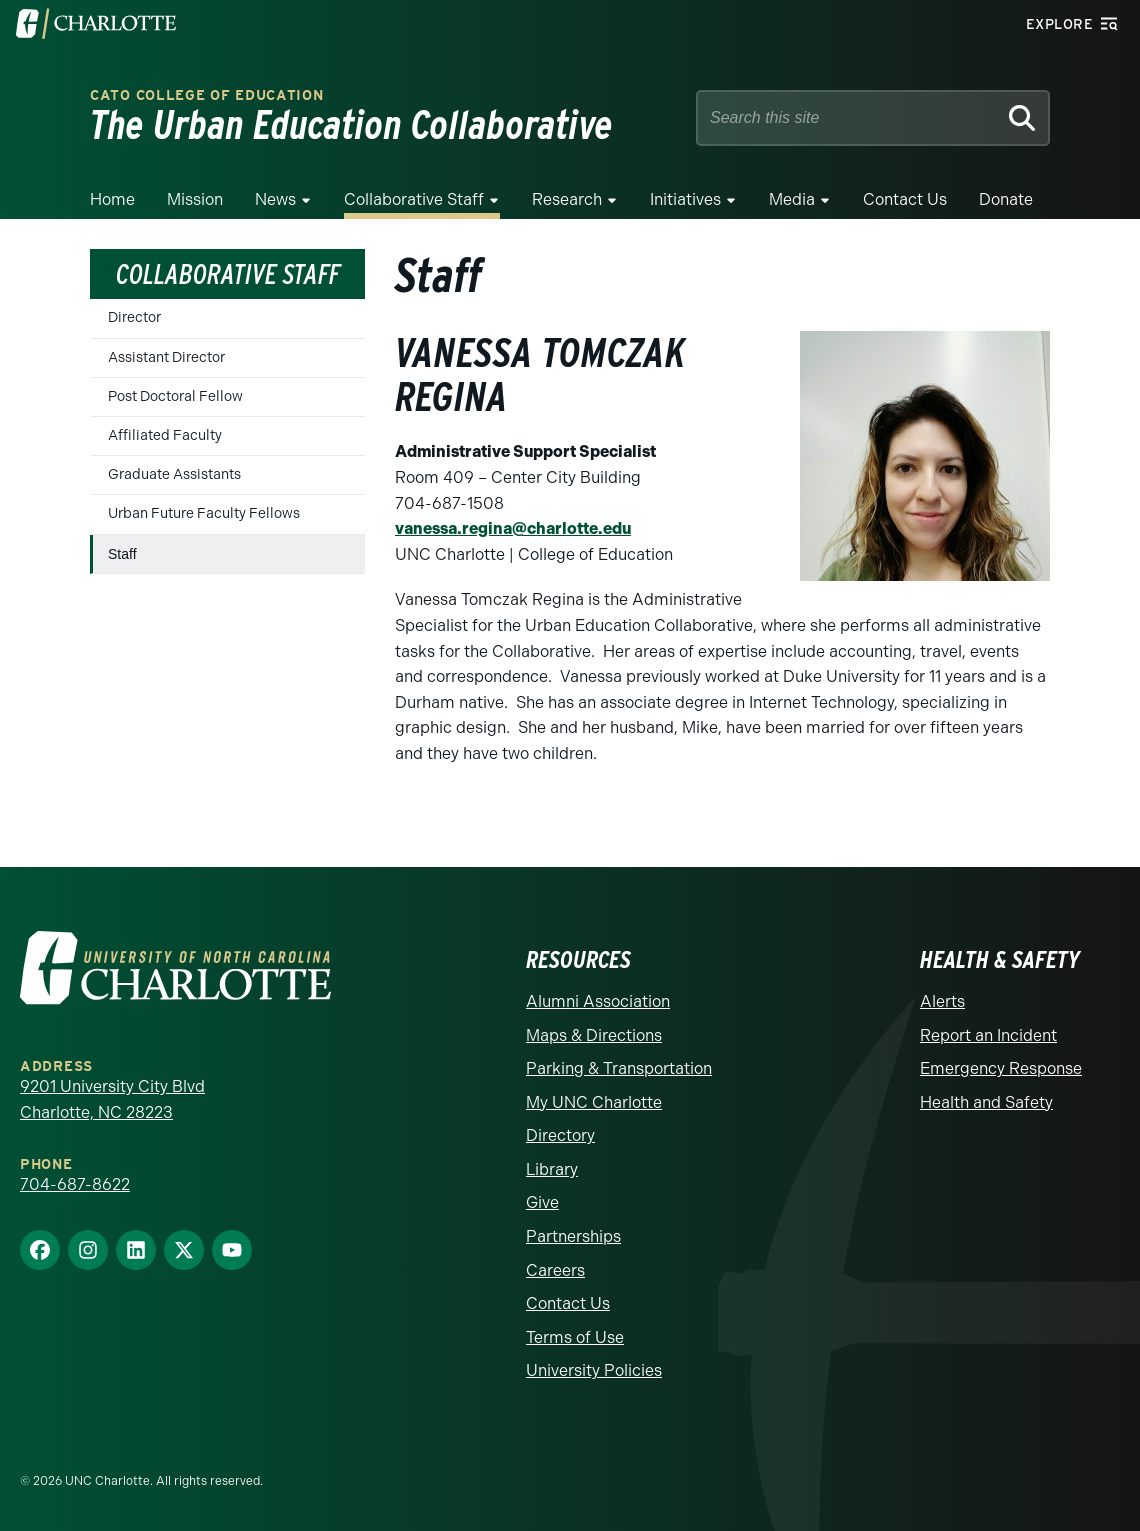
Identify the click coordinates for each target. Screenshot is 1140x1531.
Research (567, 199)
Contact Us (905, 199)
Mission (195, 199)
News (275, 199)
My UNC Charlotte (594, 1102)
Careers (555, 1270)
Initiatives (685, 199)
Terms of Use (575, 1337)
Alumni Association (598, 1001)
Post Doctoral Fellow (175, 396)
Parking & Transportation (619, 1068)
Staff (122, 554)
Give (542, 1202)
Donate (1006, 199)
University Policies (594, 1370)
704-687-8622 (75, 1184)
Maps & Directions (594, 1035)
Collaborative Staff (414, 199)
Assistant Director (166, 357)
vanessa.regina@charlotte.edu (513, 528)
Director (134, 317)
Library (552, 1169)
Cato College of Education (207, 95)
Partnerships (573, 1236)
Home (112, 199)
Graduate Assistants (174, 474)
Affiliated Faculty (165, 435)
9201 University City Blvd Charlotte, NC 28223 (112, 1099)
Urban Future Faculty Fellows (204, 513)
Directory (560, 1135)
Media (792, 199)
